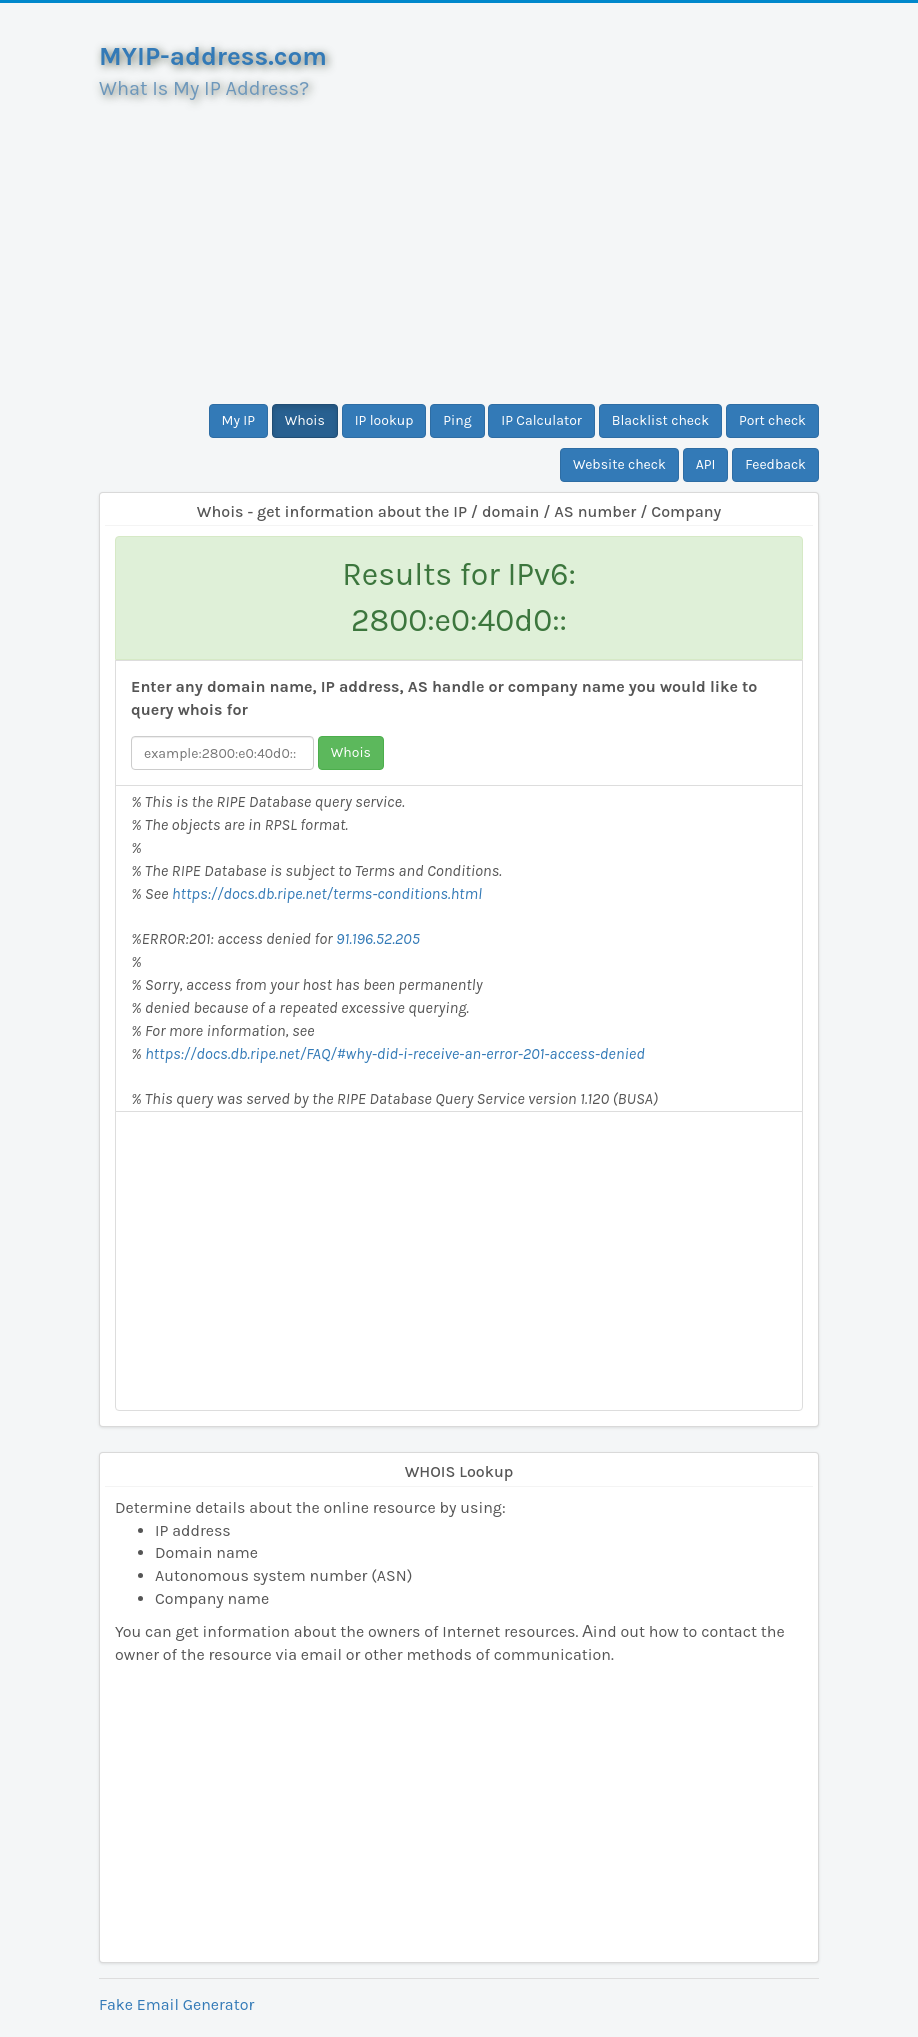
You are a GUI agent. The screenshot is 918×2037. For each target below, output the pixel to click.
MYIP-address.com (213, 56)
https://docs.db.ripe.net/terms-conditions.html (327, 893)
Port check (772, 420)
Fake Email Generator (176, 2004)
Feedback (775, 464)
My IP (238, 420)
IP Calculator (541, 420)
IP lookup (384, 420)
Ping (457, 420)
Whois (305, 420)
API (706, 464)
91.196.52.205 (378, 938)
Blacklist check (660, 420)
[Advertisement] (459, 244)
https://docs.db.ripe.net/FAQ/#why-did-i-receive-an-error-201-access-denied (395, 1053)
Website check (619, 464)
